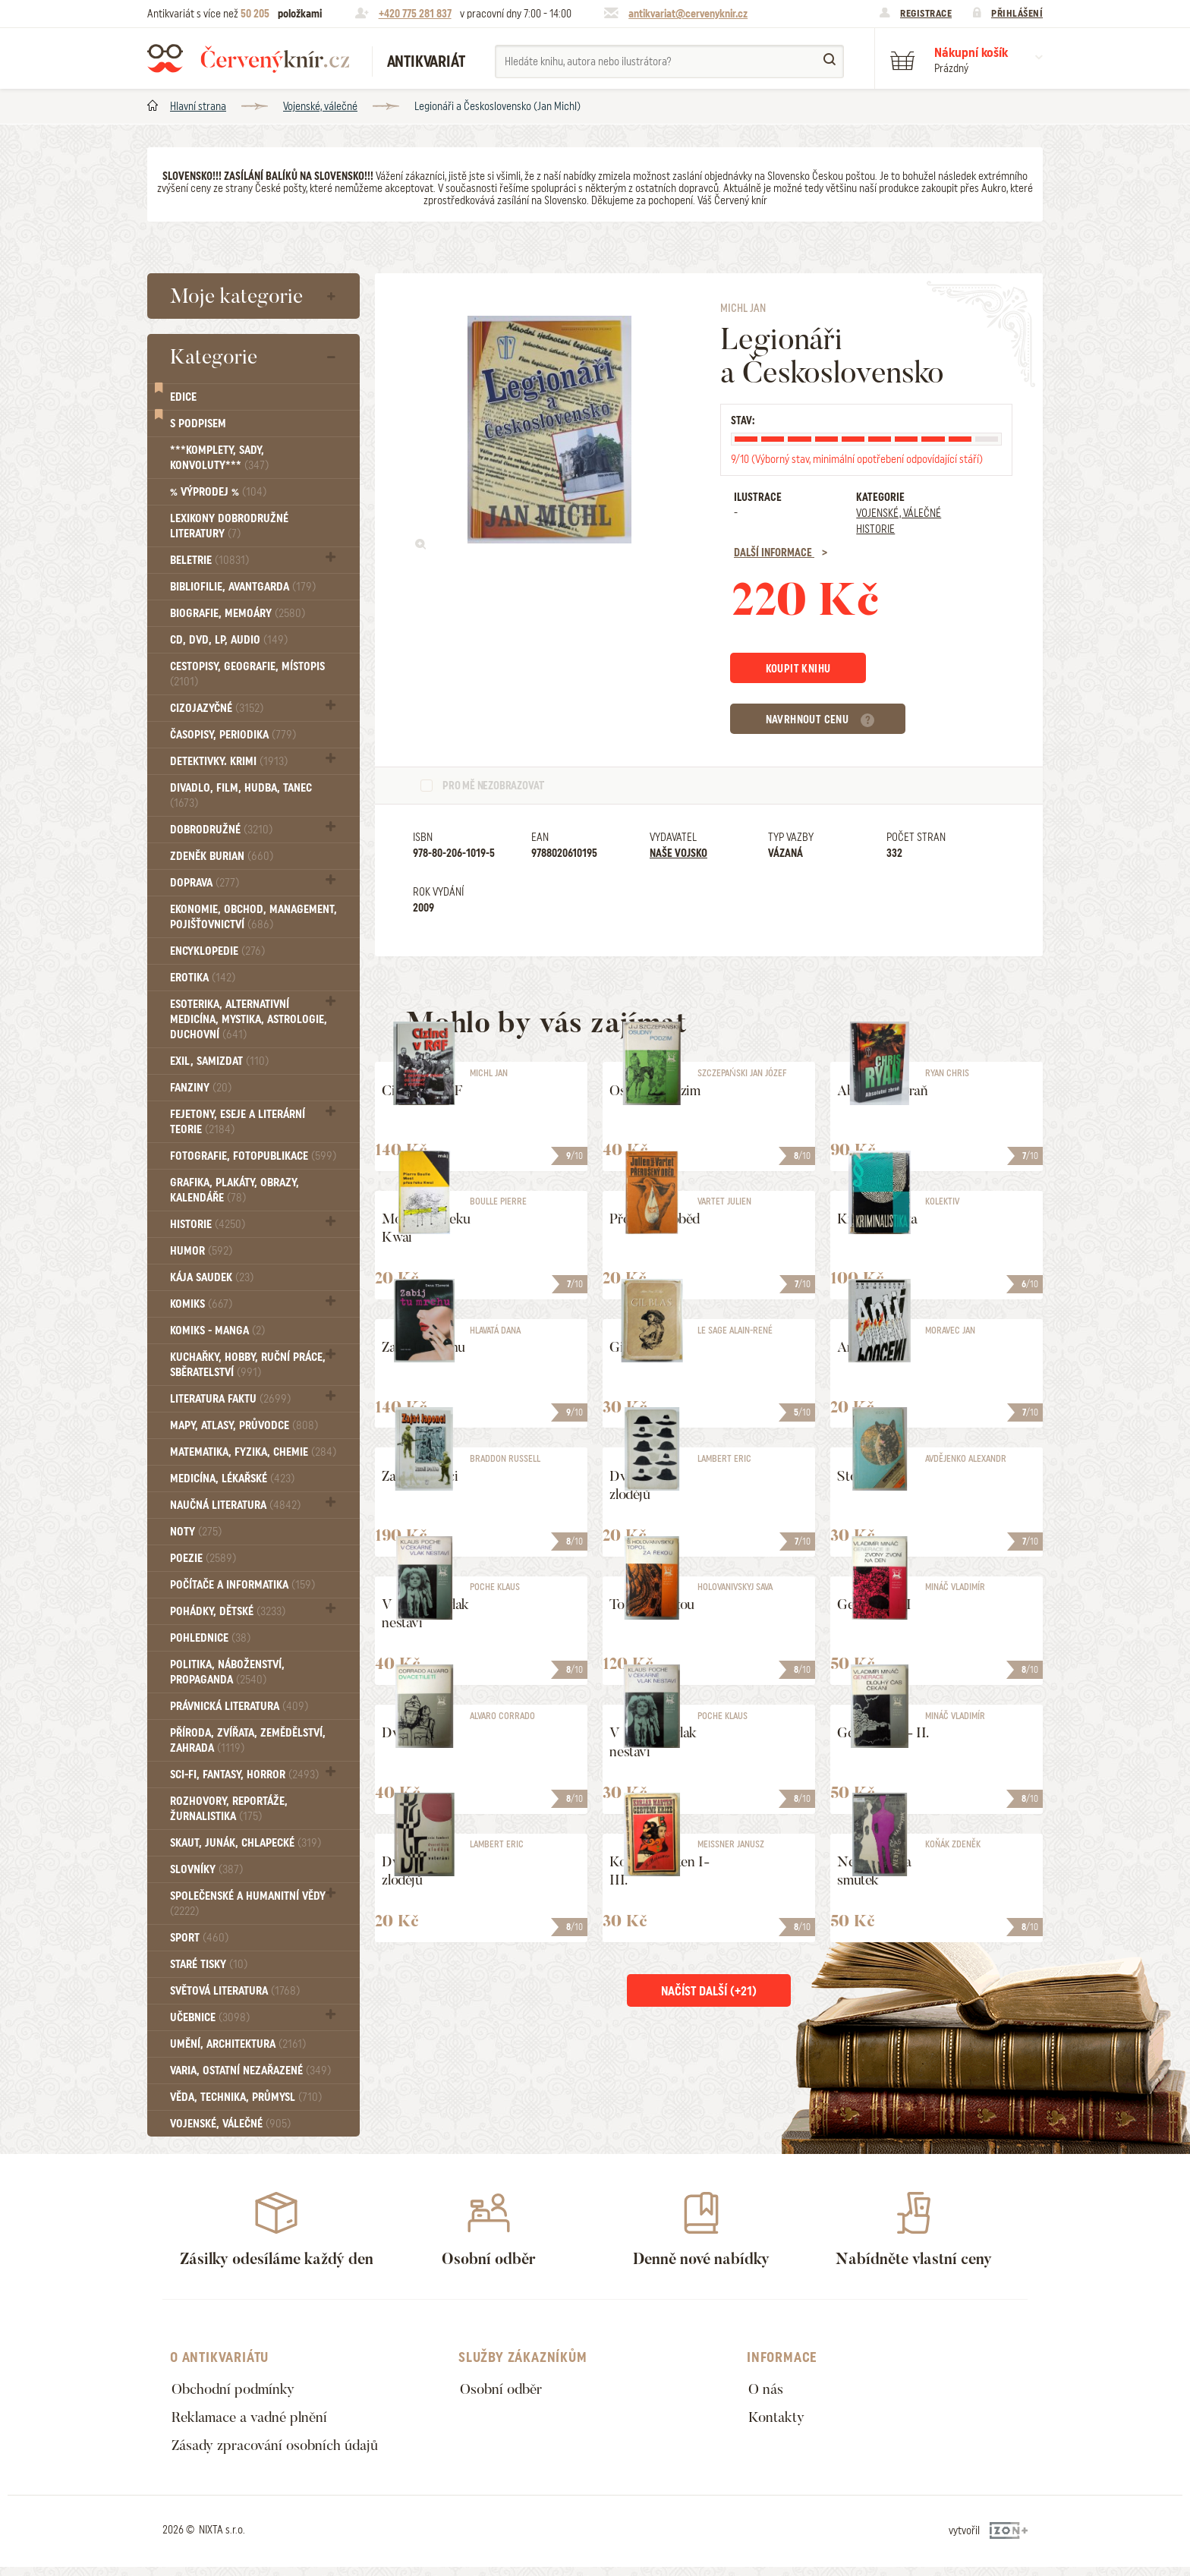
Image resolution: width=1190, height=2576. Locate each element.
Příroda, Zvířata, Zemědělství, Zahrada (248, 1740)
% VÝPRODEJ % (218, 492)
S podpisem (198, 423)
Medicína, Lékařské (232, 1478)
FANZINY (200, 1087)
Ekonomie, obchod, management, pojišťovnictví (253, 916)
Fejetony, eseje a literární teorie (237, 1121)
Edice (183, 397)
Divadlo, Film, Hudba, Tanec (241, 795)
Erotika (202, 977)
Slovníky (206, 1869)
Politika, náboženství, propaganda (227, 1672)
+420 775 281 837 (415, 14)
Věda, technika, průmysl (246, 2097)
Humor (201, 1251)
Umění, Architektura (238, 2044)
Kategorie (213, 357)
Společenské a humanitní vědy (248, 1903)
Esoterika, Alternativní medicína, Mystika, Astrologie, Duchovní (248, 1019)
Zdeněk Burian (221, 856)
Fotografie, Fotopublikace (253, 1156)
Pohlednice (210, 1638)
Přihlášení (1017, 13)
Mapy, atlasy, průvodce (244, 1425)
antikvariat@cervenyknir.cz (688, 14)
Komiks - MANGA (217, 1330)
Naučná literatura (235, 1505)
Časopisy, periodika (233, 735)
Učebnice (210, 2017)
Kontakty (778, 2421)
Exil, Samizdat (219, 1061)
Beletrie (209, 560)
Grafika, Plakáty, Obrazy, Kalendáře (234, 1190)
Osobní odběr (503, 2390)
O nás (766, 2390)
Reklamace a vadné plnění (255, 2421)
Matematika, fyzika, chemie (253, 1452)
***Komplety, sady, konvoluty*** (219, 457)
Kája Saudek (211, 1277)
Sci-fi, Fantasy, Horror (244, 1774)
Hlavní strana (198, 106)
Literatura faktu (230, 1399)
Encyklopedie (217, 951)
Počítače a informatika (242, 1585)
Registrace (926, 13)
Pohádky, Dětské (227, 1611)
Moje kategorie (236, 296)
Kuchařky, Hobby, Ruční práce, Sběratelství (248, 1364)
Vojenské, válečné (320, 106)
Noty (196, 1531)
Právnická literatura (239, 1706)
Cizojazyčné (216, 708)
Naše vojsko (678, 855)
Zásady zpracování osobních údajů (281, 2452)
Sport (199, 1938)
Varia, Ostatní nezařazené (250, 2070)
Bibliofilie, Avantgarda (243, 587)
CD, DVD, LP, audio (229, 640)
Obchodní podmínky (236, 2390)
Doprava (204, 883)
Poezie (203, 1558)
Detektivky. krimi (229, 761)
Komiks (201, 1304)
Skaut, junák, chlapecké (245, 1843)
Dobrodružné (221, 829)
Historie (207, 1224)
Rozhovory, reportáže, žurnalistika (229, 1808)
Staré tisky (208, 1964)
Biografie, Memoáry (237, 613)
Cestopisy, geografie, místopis (247, 674)
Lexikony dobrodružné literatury (229, 526)
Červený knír (248, 58)
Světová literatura (235, 1991)
